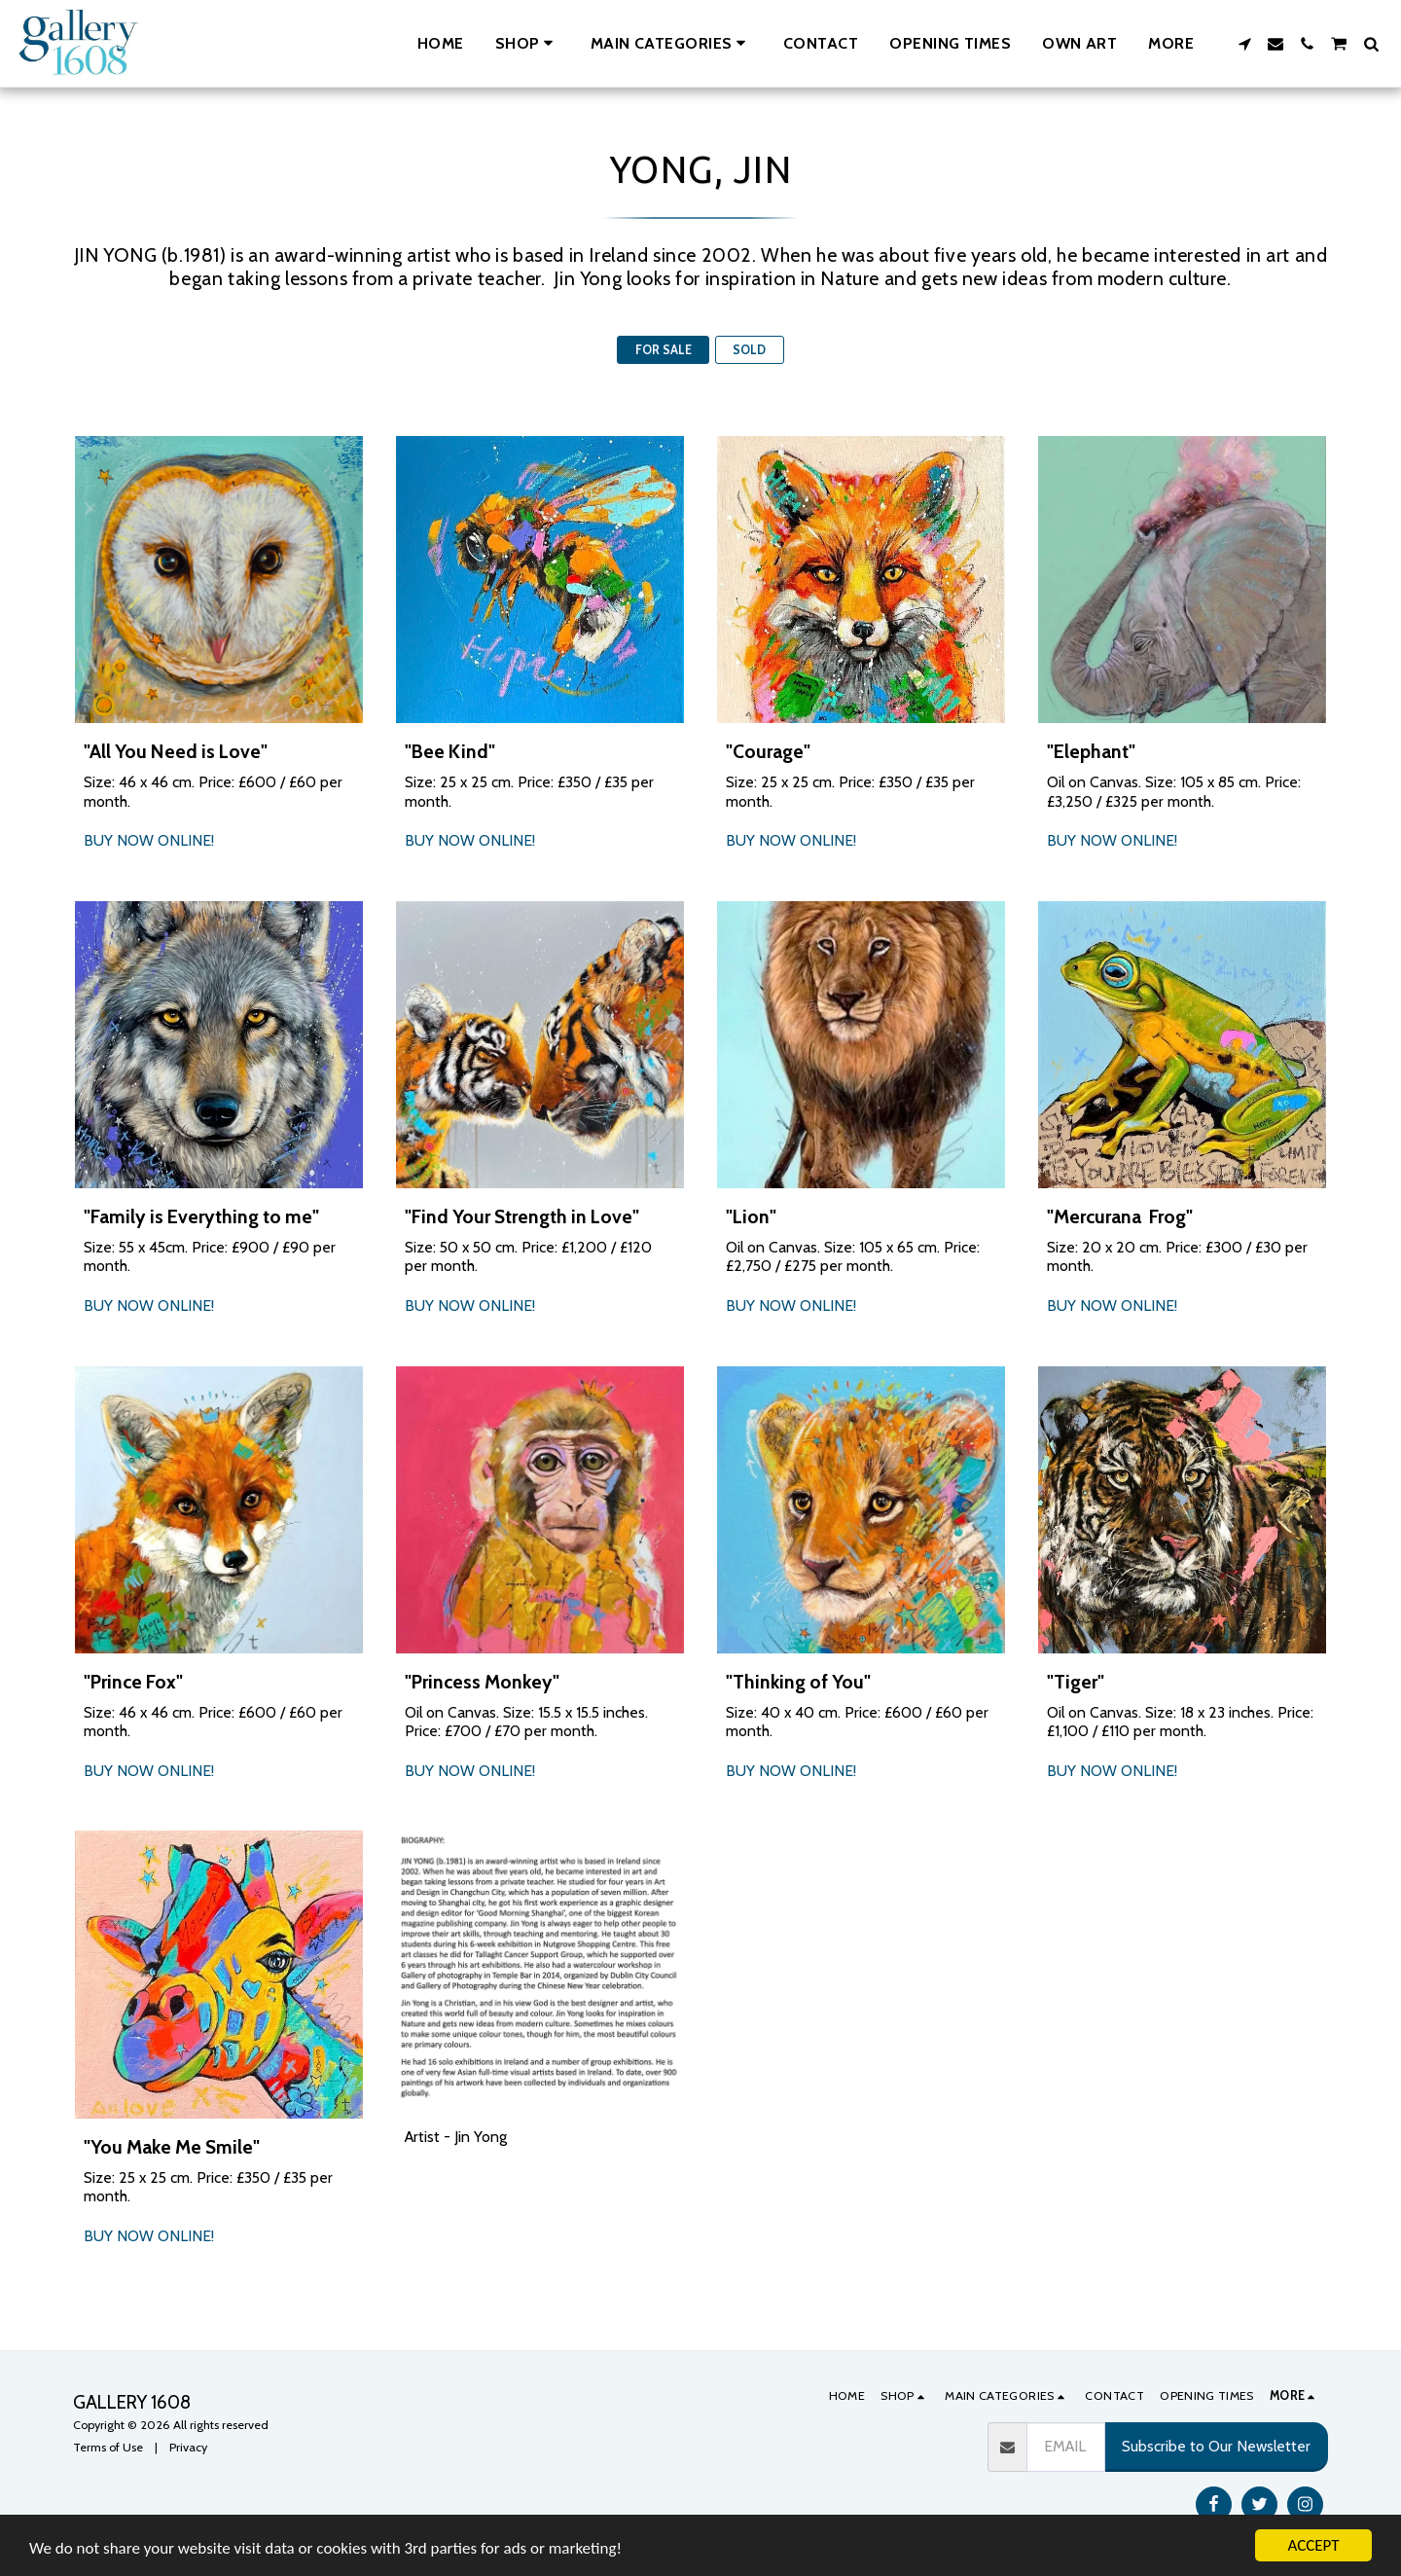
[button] (671, 43)
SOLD (749, 350)
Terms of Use (108, 2447)
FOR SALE (663, 350)
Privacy (188, 2447)
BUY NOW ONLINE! (149, 840)
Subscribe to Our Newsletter (1216, 2446)
